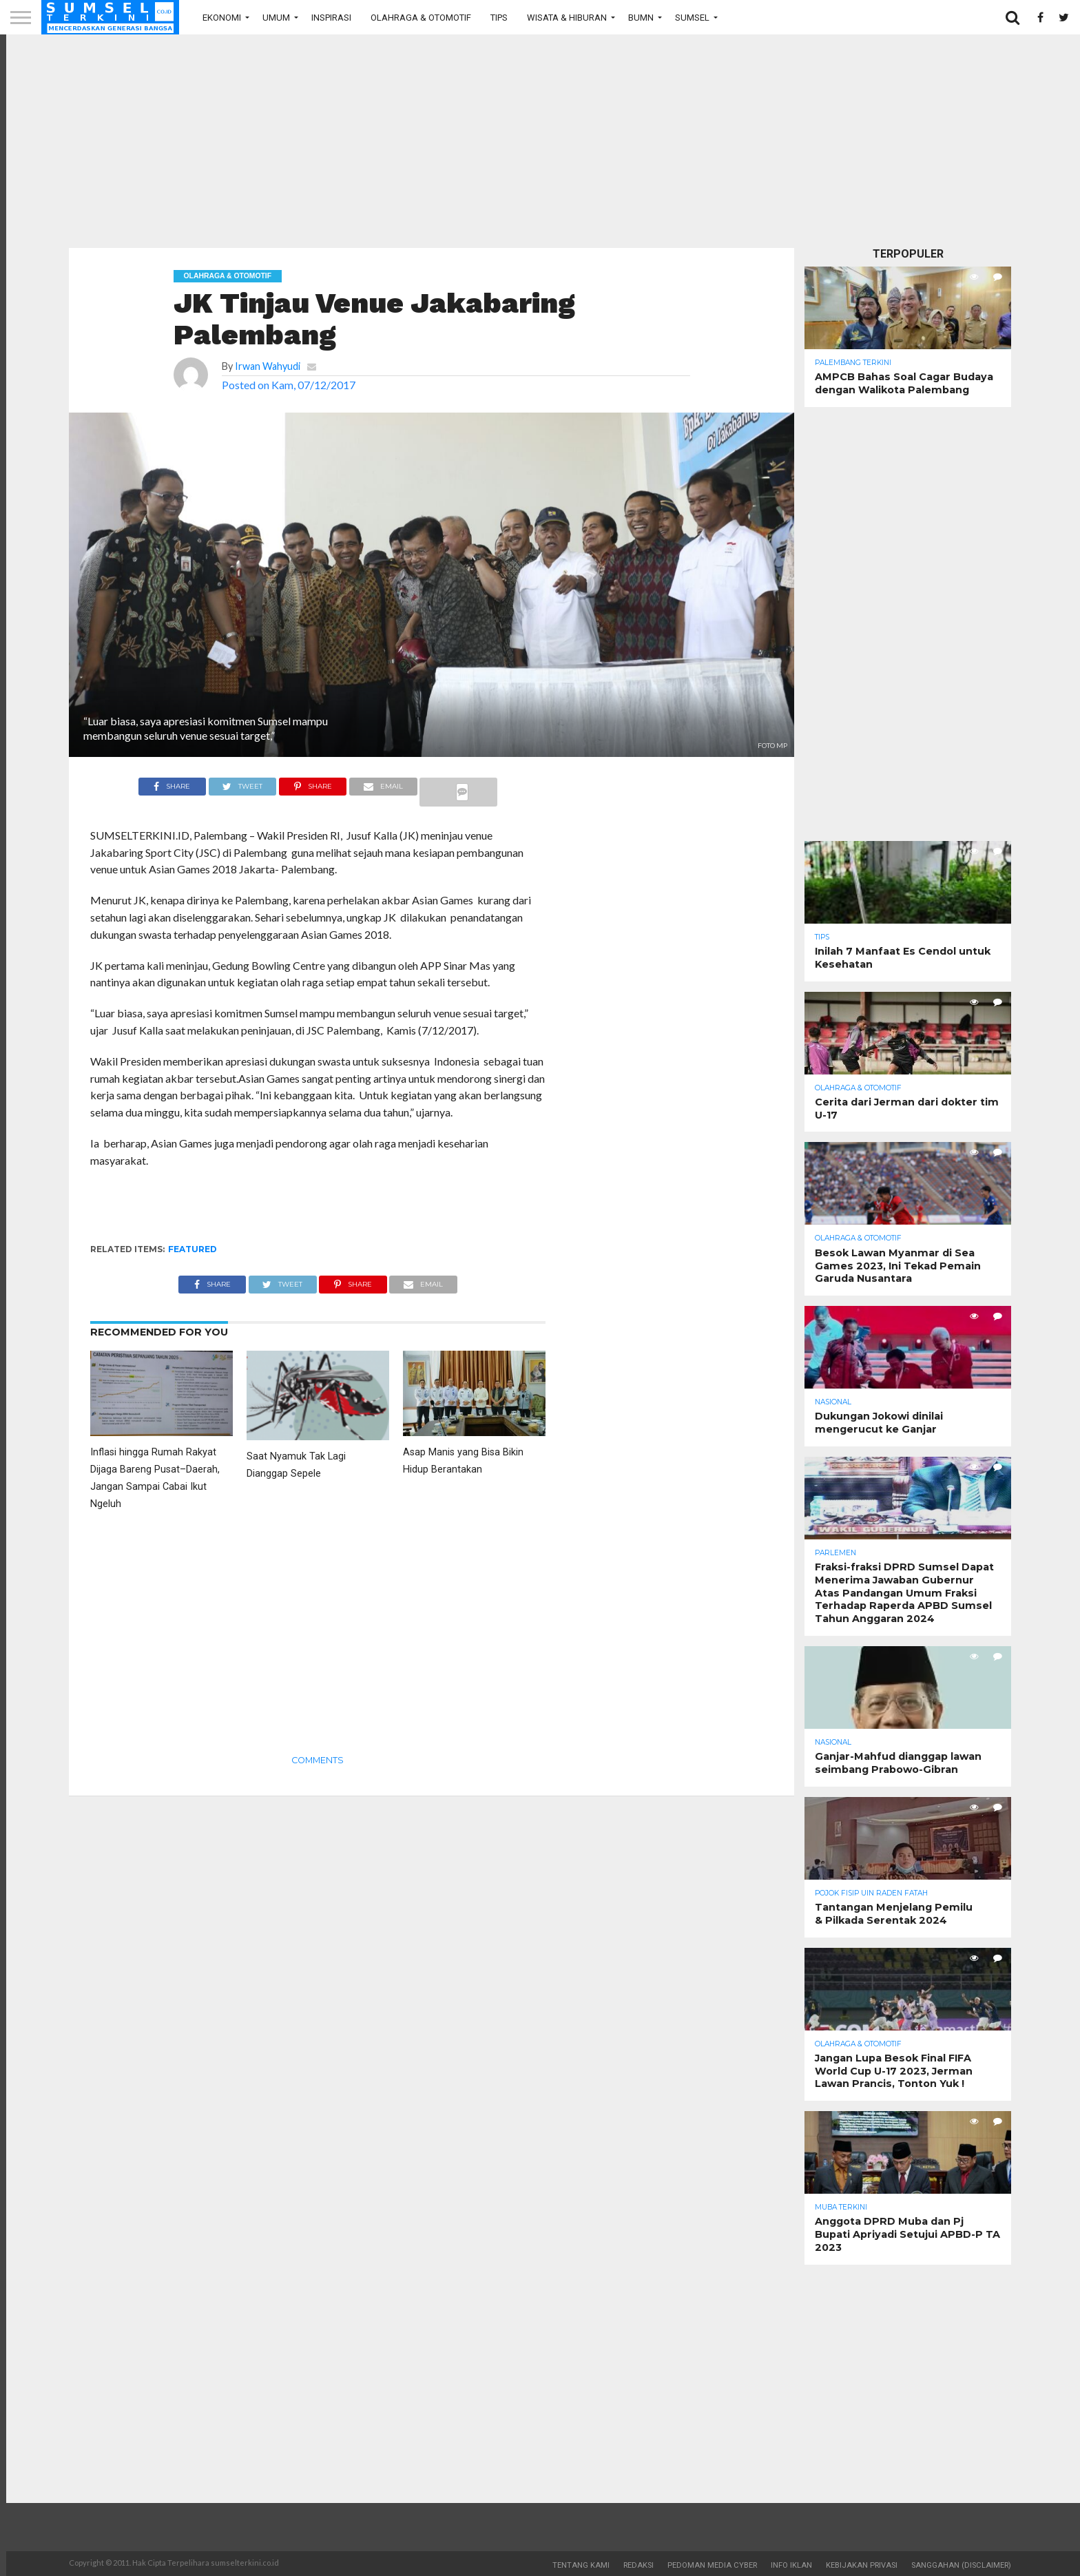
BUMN (641, 17)
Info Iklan (791, 2565)
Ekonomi (221, 17)
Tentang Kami (581, 2565)
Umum (276, 17)
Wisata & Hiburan (567, 17)
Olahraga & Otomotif (421, 17)
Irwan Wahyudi (267, 366)
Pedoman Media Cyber (712, 2565)
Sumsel (692, 17)
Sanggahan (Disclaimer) (961, 2565)
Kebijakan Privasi (861, 2565)
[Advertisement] (540, 141)
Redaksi (638, 2565)
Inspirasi (331, 17)
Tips (499, 17)
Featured (192, 1249)
